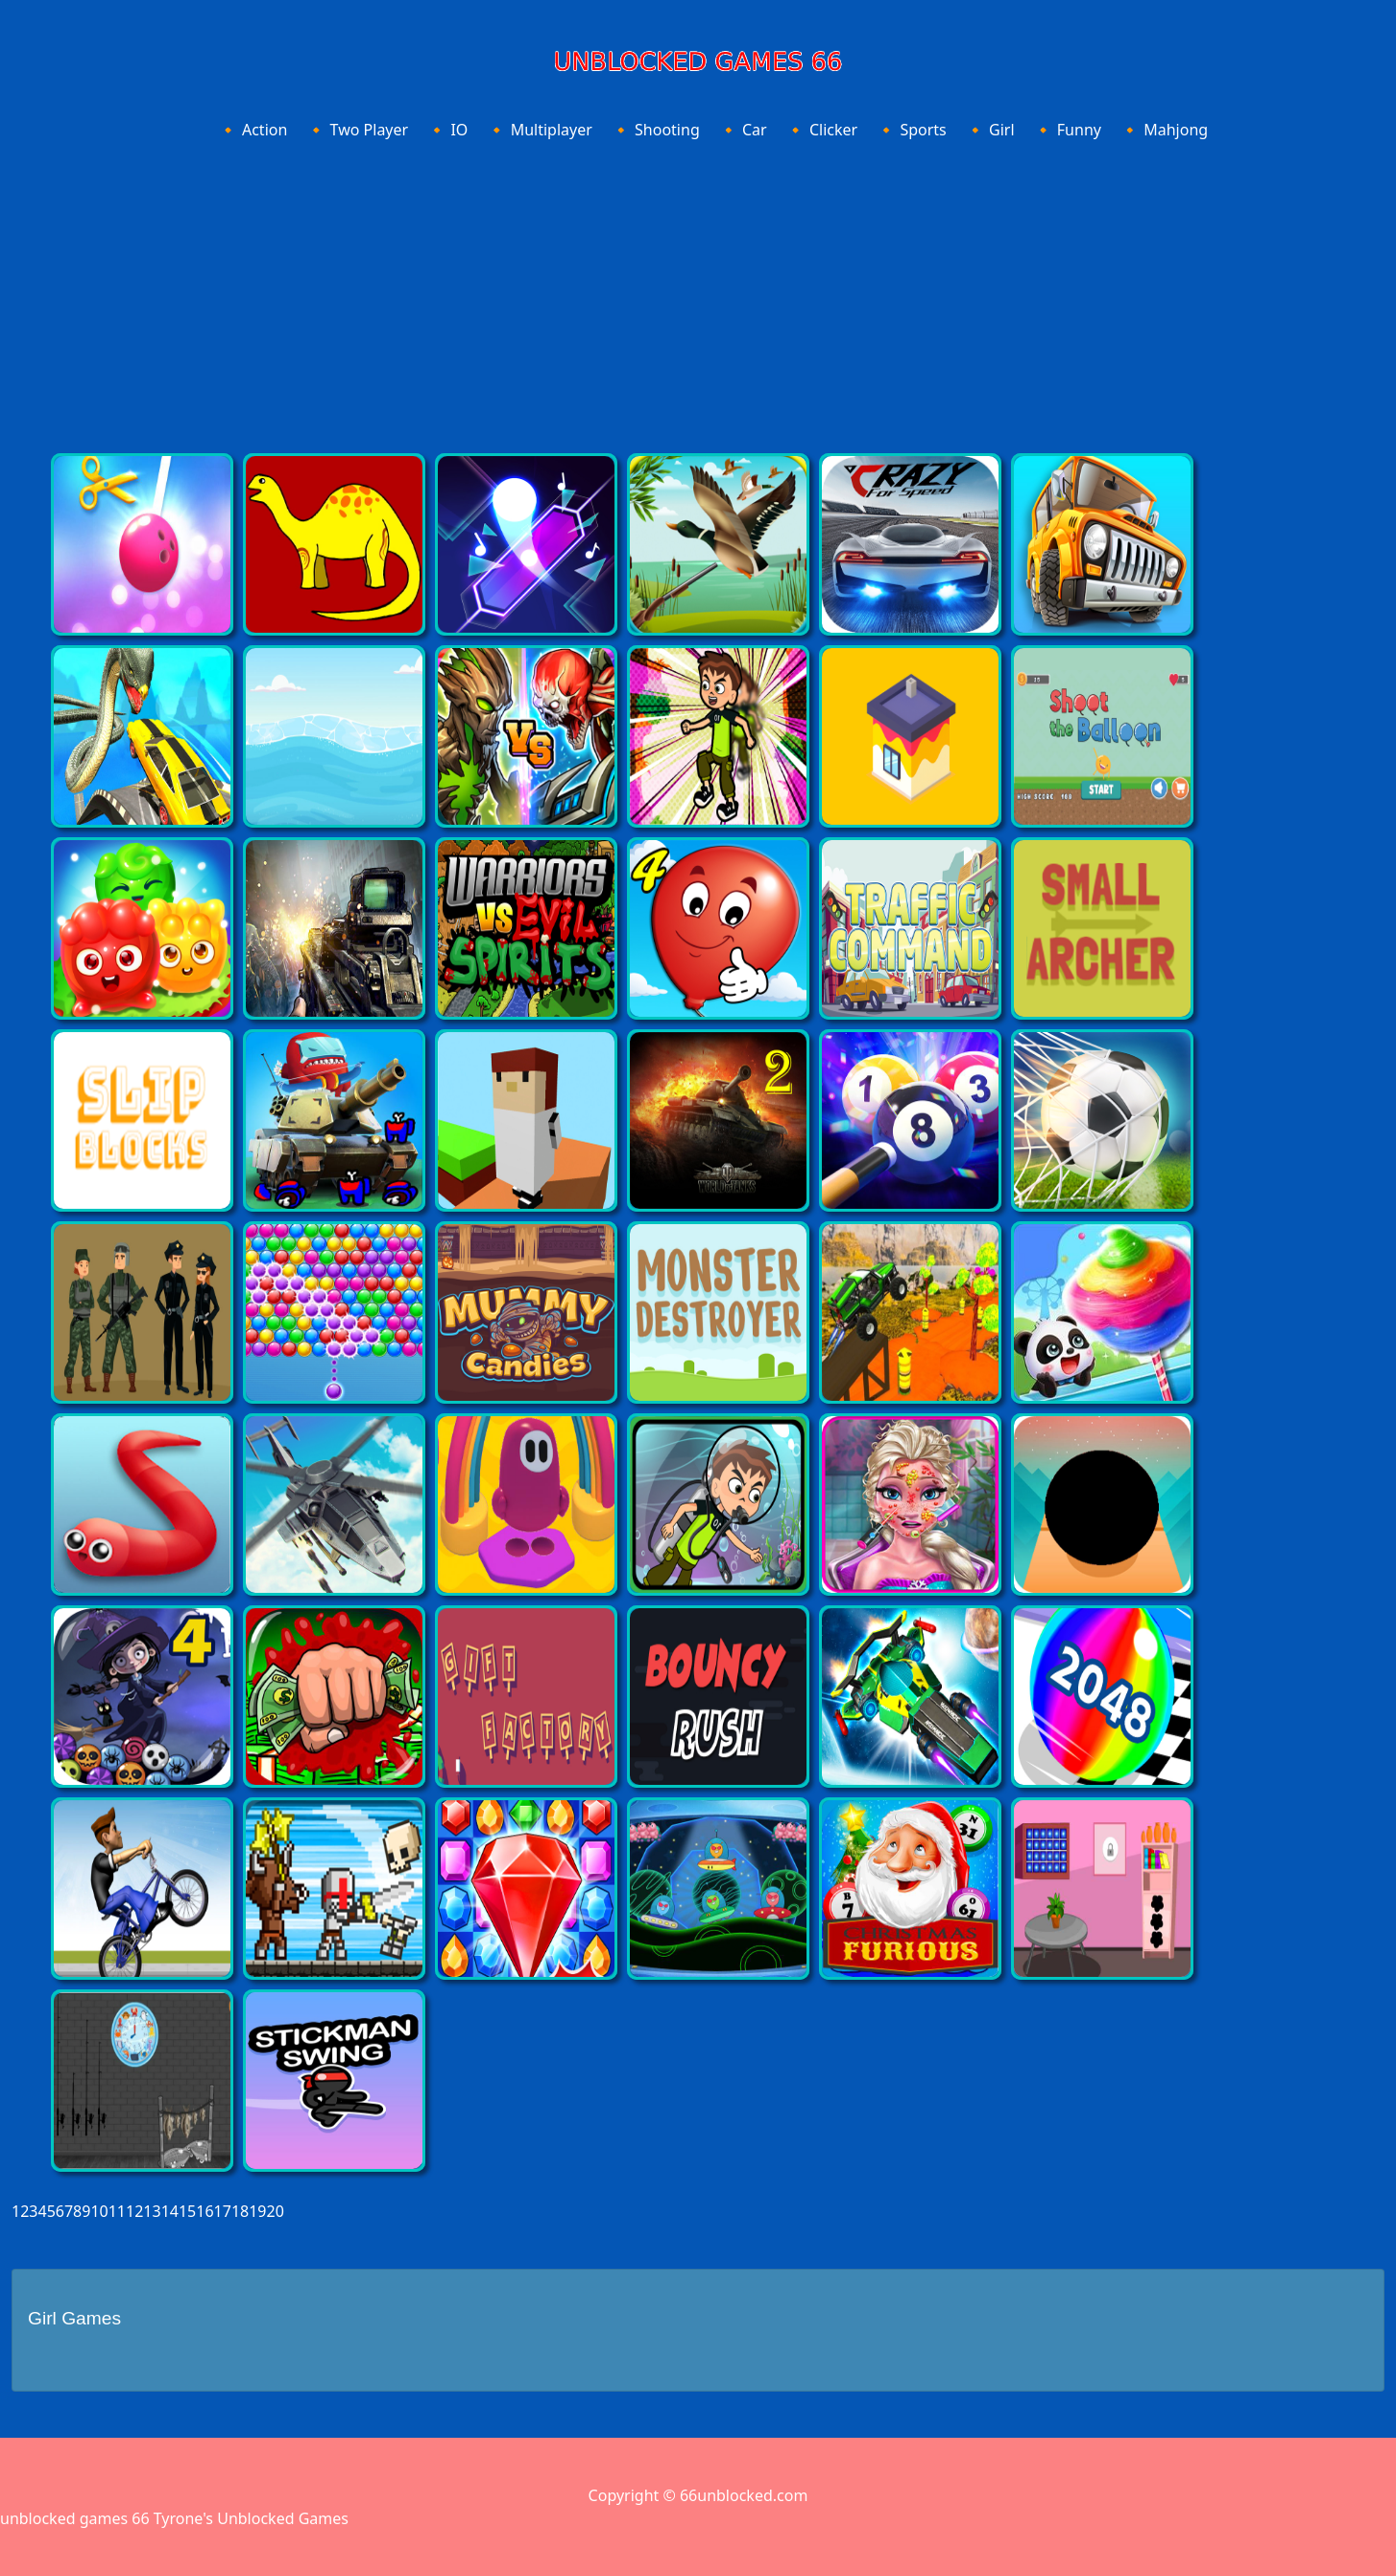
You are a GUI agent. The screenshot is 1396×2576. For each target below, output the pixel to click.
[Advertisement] (698, 290)
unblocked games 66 (75, 2518)
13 (151, 2211)
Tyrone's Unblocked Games (251, 2518)
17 (222, 2211)
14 (170, 2211)
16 (204, 2211)
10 (99, 2211)
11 (117, 2211)
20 (275, 2211)
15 (187, 2211)
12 (134, 2211)
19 (257, 2211)
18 (240, 2211)
